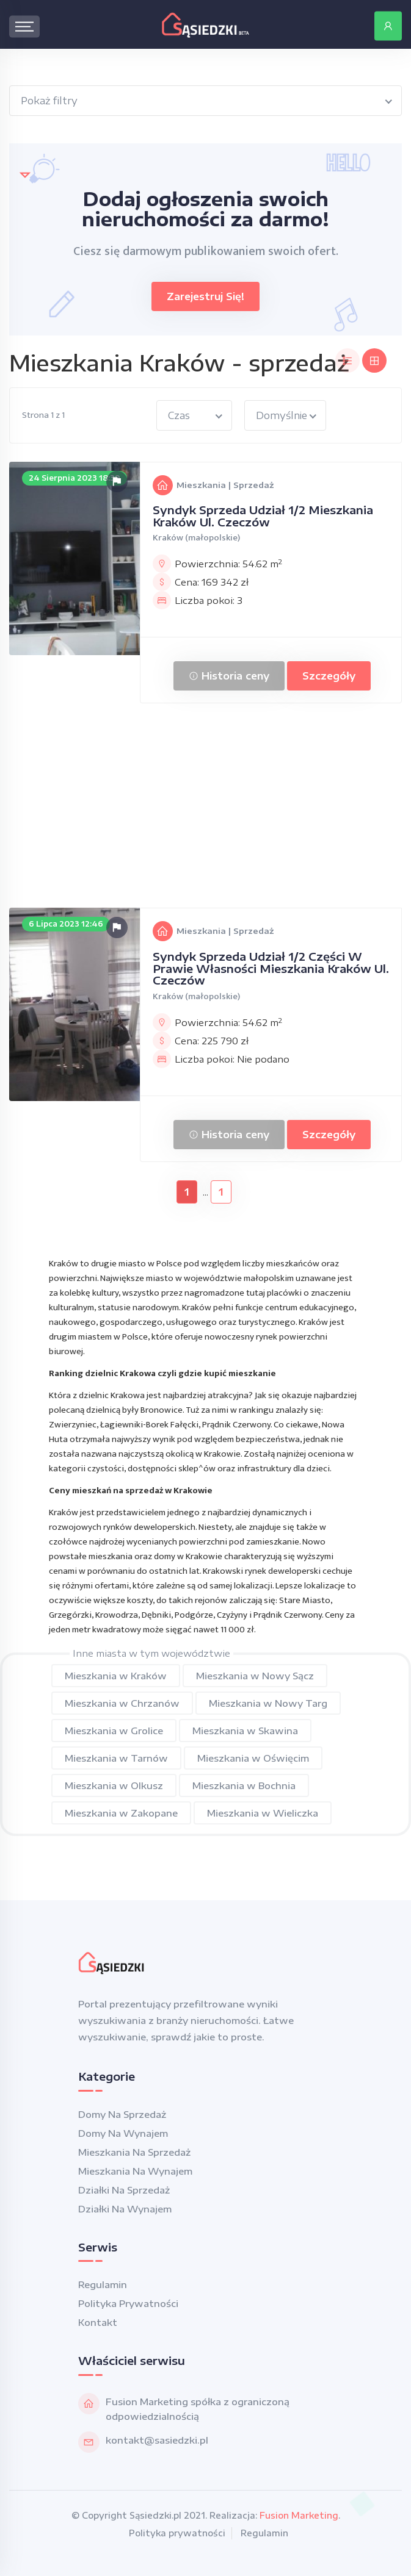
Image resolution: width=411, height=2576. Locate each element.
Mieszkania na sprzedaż (134, 2152)
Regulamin (102, 2284)
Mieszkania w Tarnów (116, 1758)
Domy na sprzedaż (122, 2114)
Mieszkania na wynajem (135, 2170)
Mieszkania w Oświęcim (253, 1758)
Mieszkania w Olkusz (114, 1785)
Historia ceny (229, 676)
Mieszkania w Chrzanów (122, 1703)
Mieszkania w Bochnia (244, 1785)
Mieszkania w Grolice (114, 1730)
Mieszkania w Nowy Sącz (255, 1675)
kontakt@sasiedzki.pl (157, 2439)
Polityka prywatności (128, 2303)
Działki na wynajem (125, 2208)
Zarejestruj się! (205, 296)
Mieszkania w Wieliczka (262, 1812)
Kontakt (97, 2322)
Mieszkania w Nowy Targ (268, 1703)
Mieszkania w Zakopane (121, 1812)
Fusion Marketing (299, 2515)
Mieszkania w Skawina (245, 1730)
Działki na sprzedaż (124, 2189)
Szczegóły (328, 676)
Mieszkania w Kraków (116, 1675)
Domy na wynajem (123, 2133)
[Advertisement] (205, 807)
